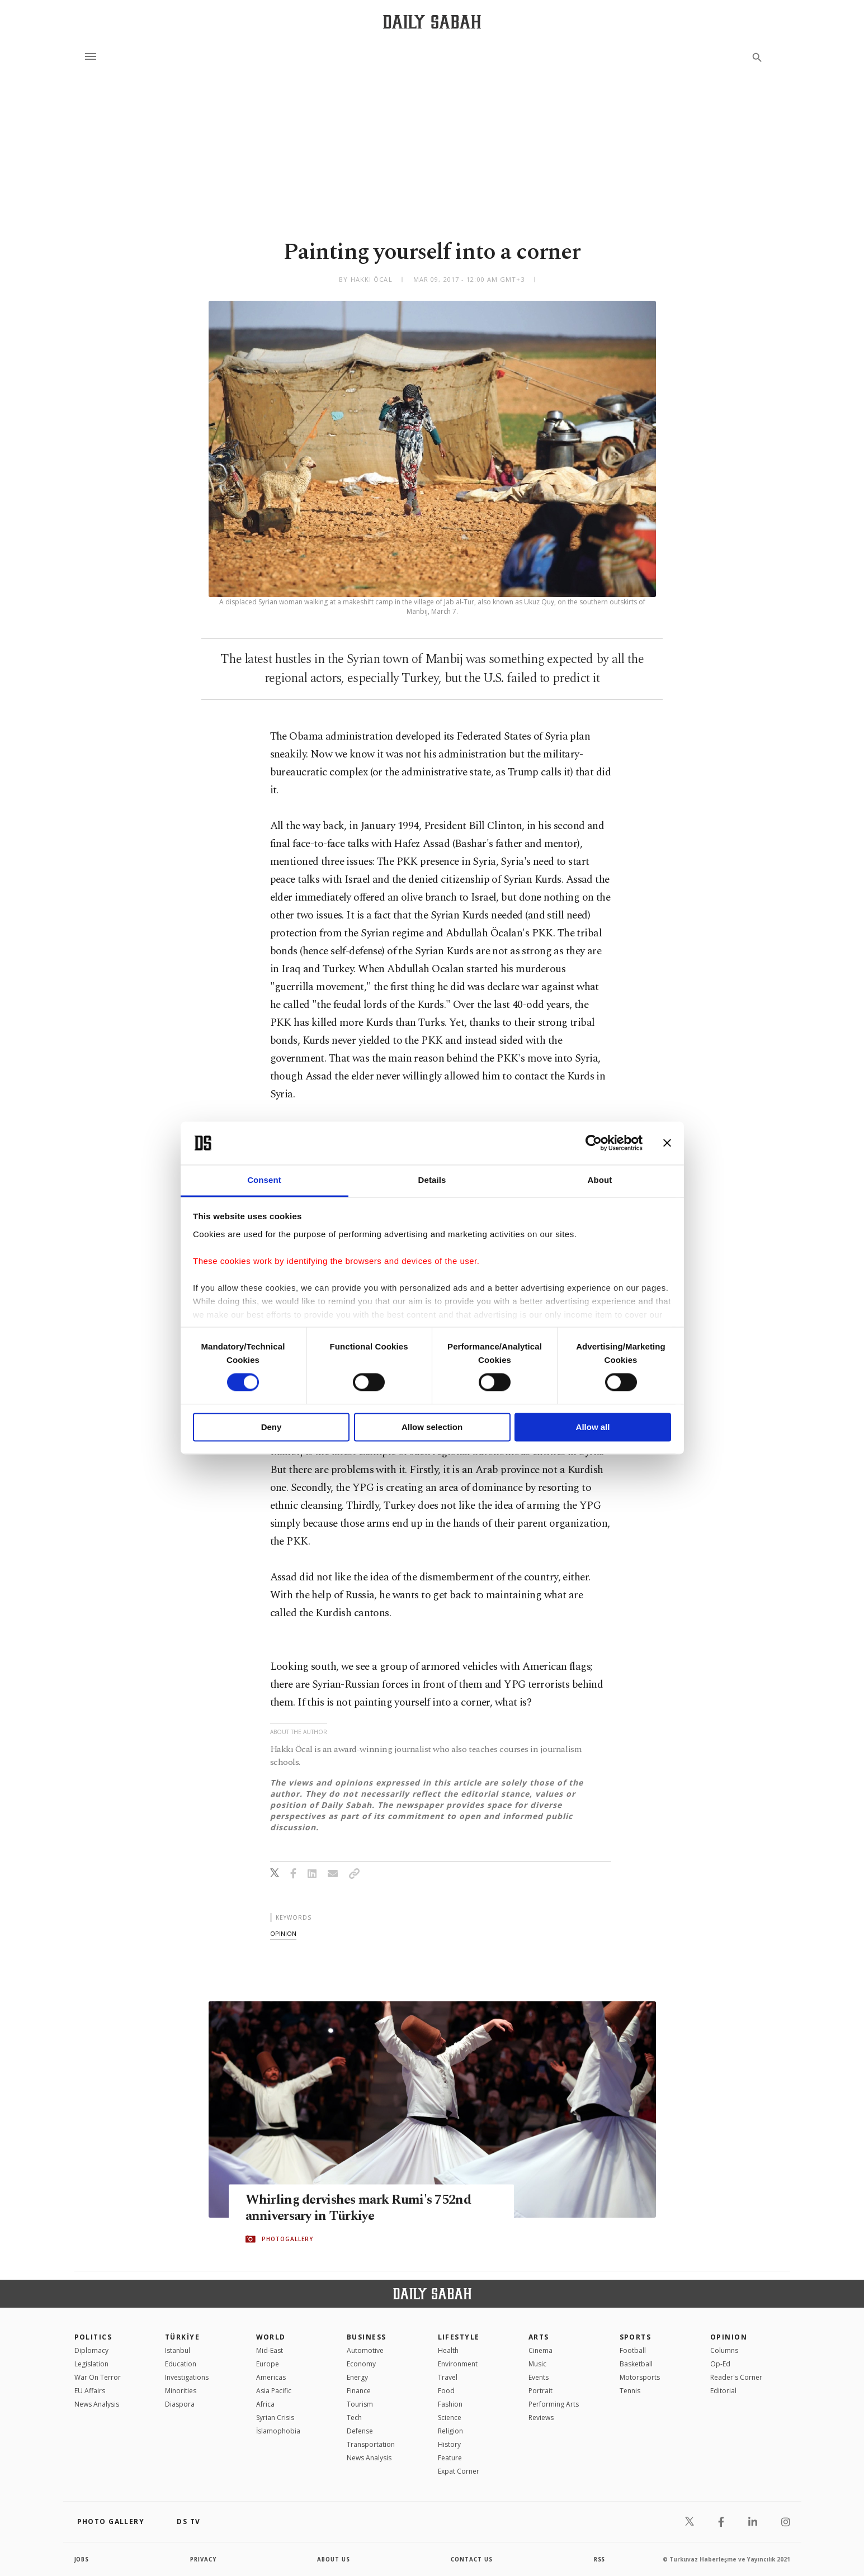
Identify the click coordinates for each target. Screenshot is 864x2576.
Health (448, 2350)
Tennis (630, 2390)
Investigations (187, 2377)
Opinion (728, 2337)
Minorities (180, 2390)
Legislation (91, 2364)
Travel (447, 2377)
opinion (283, 1933)
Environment (458, 2364)
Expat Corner (458, 2471)
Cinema (540, 2350)
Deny (271, 1427)
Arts (538, 2337)
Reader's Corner (736, 2377)
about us (334, 2559)
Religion (450, 2431)
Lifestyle (459, 2337)
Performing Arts (553, 2404)
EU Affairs (89, 2390)
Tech (354, 2417)
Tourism (360, 2404)
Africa (265, 2404)
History (449, 2444)
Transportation (371, 2444)
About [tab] (600, 1180)
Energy (357, 2377)
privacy (203, 2559)
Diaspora (180, 2404)
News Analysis (96, 2404)
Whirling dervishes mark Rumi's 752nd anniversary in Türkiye (363, 2209)
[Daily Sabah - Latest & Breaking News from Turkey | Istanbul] (432, 22)
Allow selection (432, 1427)
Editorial (723, 2390)
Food (446, 2390)
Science (449, 2417)
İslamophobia (278, 2431)
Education (180, 2364)
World (271, 2337)
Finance (359, 2390)
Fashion (450, 2404)
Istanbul (177, 2350)
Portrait (540, 2390)
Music (537, 2364)
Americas (271, 2377)
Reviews (541, 2417)
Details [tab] (432, 1180)
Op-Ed (720, 2364)
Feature (450, 2458)
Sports (635, 2337)
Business (366, 2337)
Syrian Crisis (275, 2417)
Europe (267, 2364)
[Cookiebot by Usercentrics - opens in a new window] (594, 1143)
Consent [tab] (264, 1180)
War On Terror (97, 2377)
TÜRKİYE (182, 2337)
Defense (360, 2431)
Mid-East (269, 2350)
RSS (599, 2559)
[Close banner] (667, 1143)
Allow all (593, 1427)
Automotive (365, 2350)
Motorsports (640, 2377)
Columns (724, 2350)
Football (633, 2350)
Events (538, 2377)
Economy (361, 2364)
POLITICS (93, 2337)
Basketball (636, 2364)
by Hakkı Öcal (365, 279)
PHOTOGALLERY (287, 2239)
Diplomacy (91, 2350)
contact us (472, 2559)
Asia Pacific (273, 2390)
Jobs (82, 2559)
